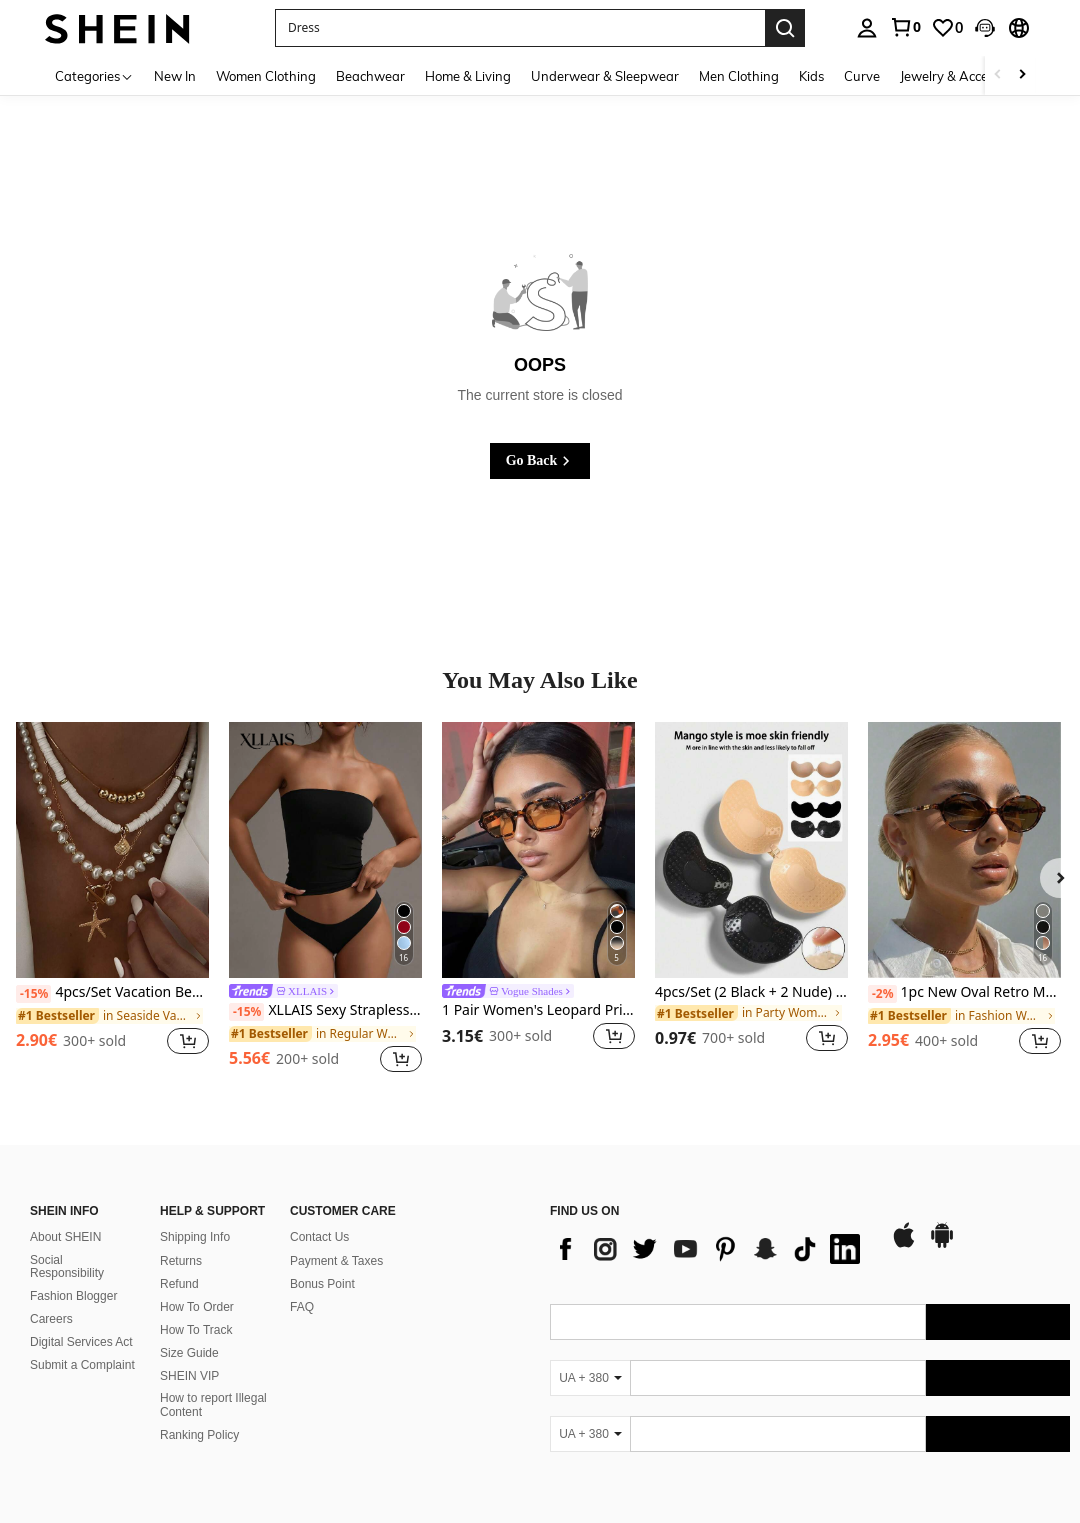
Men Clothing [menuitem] (739, 76)
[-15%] (33, 994)
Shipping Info (195, 1237)
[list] (710, 1249)
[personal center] (867, 28)
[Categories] (94, 75)
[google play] (942, 1245)
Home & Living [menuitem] (468, 76)
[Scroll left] (998, 75)
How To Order (197, 1307)
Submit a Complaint (82, 1365)
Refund (179, 1284)
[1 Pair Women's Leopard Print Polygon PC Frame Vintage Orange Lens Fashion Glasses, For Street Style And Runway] (538, 850)
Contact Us (319, 1237)
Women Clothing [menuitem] (266, 76)
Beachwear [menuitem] (370, 76)
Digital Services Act (81, 1342)
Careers (51, 1319)
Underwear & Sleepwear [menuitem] (605, 76)
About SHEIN (65, 1237)
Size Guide (189, 1353)
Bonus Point (322, 1284)
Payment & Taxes (336, 1261)
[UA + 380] (590, 1378)
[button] (985, 28)
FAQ (302, 1307)
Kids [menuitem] (811, 76)
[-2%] (882, 994)
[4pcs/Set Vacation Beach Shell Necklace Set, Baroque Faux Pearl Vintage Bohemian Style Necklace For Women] (112, 850)
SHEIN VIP (189, 1376)
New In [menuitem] (175, 76)
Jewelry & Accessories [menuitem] (964, 76)
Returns (181, 1261)
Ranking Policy (199, 1435)
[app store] (904, 1245)
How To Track (196, 1330)
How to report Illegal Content (213, 1405)
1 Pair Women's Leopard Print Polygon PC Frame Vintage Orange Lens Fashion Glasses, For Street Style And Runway (538, 1010)
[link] (905, 27)
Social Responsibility (67, 1267)
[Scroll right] (1022, 75)
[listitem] (112, 899)
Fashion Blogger (73, 1296)
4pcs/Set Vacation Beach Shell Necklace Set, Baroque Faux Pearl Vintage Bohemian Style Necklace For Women (112, 993)
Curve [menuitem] (862, 76)
